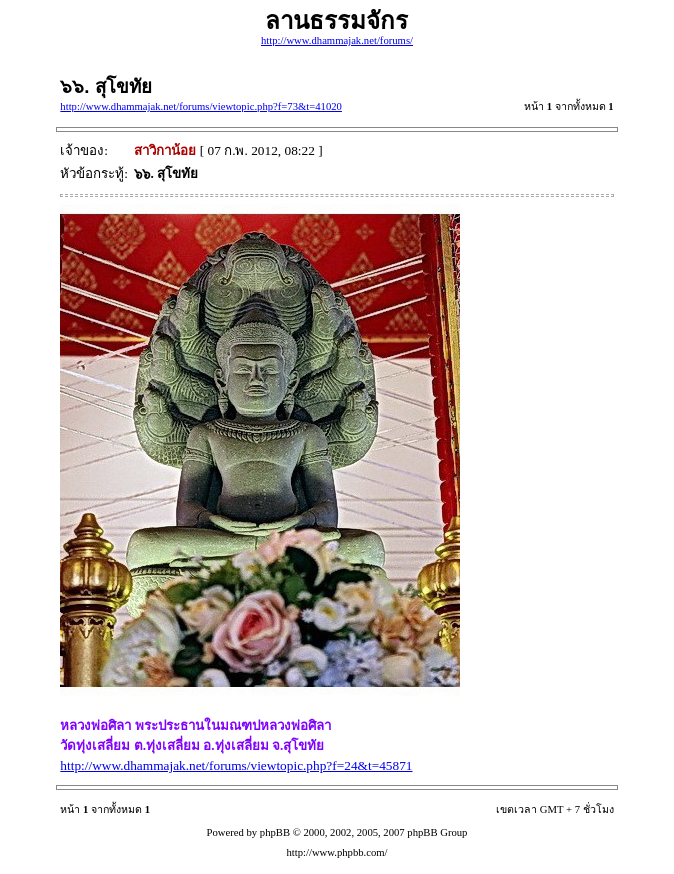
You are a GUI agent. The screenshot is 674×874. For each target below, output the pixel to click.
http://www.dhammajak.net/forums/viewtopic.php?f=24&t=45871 (236, 765)
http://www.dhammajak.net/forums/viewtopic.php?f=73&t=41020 (201, 106)
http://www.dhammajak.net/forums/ (337, 40)
